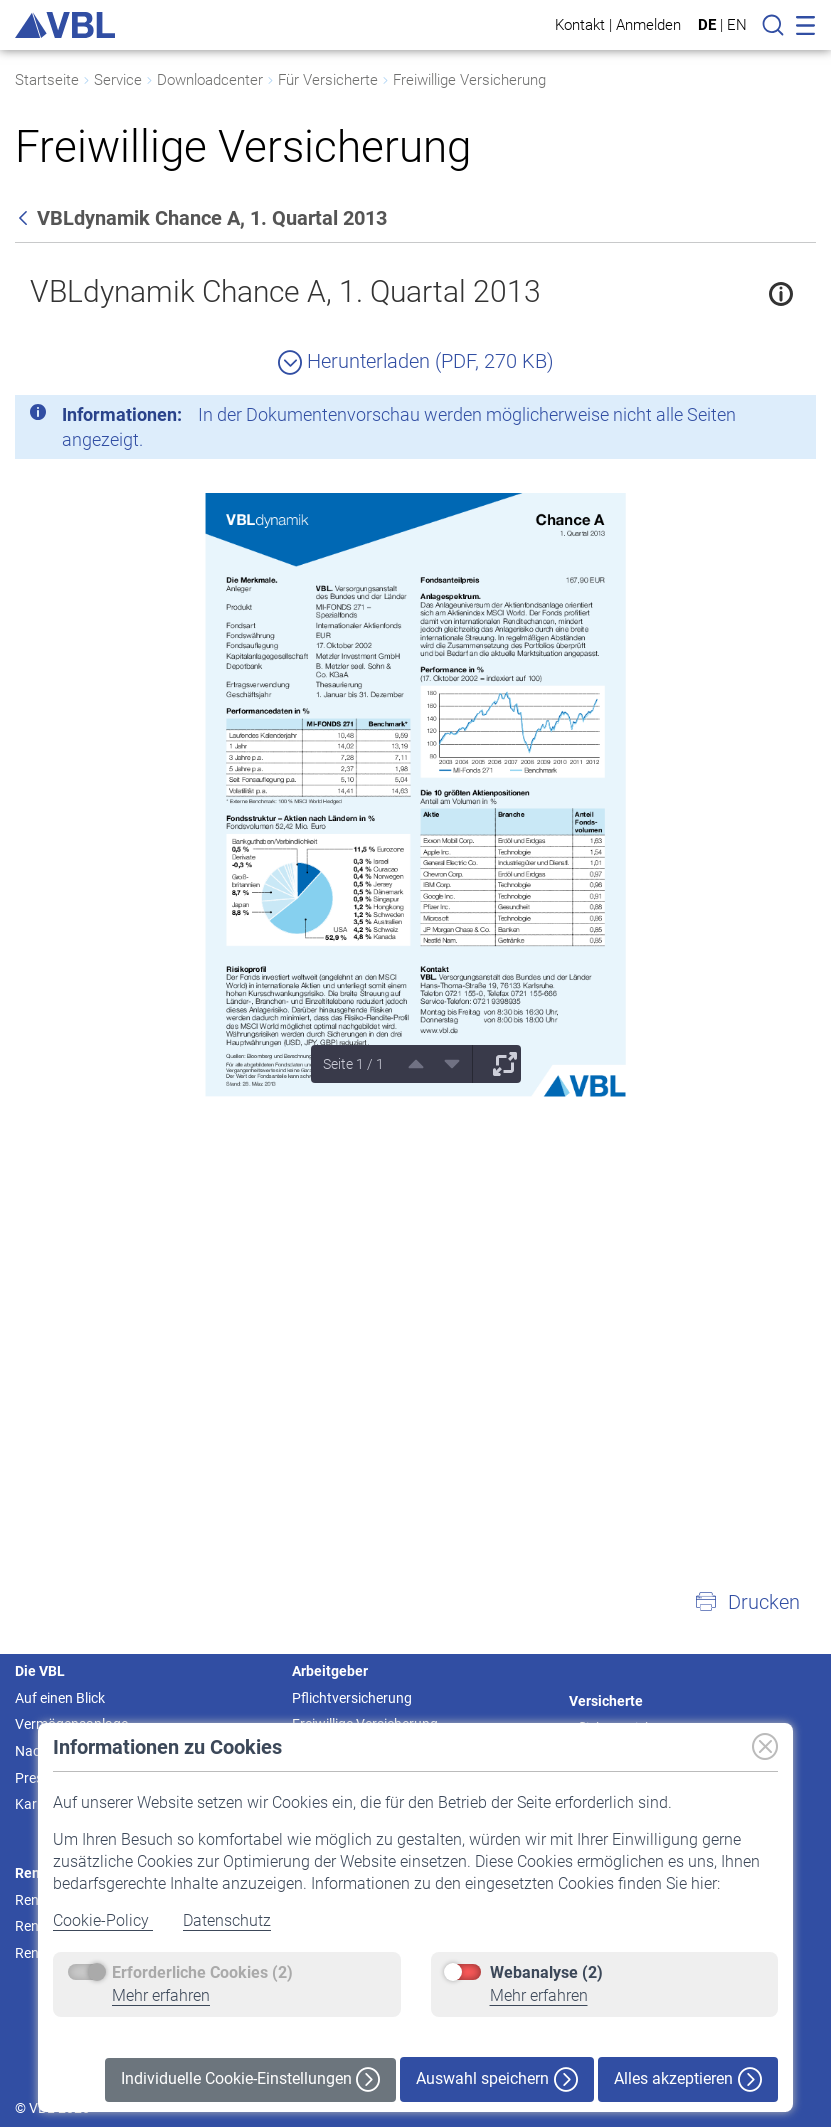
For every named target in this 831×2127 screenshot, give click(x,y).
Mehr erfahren (161, 1995)
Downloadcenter (210, 80)
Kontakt (580, 24)
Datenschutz (227, 1920)
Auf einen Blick (60, 1698)
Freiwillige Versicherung (469, 80)
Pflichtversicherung (352, 1698)
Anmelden (648, 24)
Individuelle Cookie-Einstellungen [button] (250, 2079)
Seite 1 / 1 (353, 1064)
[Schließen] (746, 418)
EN (737, 25)
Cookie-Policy (103, 1920)
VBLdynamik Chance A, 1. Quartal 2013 (285, 291)
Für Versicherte (328, 80)
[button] (747, 1602)
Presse (36, 1778)
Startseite (47, 80)
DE (707, 25)
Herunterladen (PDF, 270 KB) (416, 361)
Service (118, 80)
